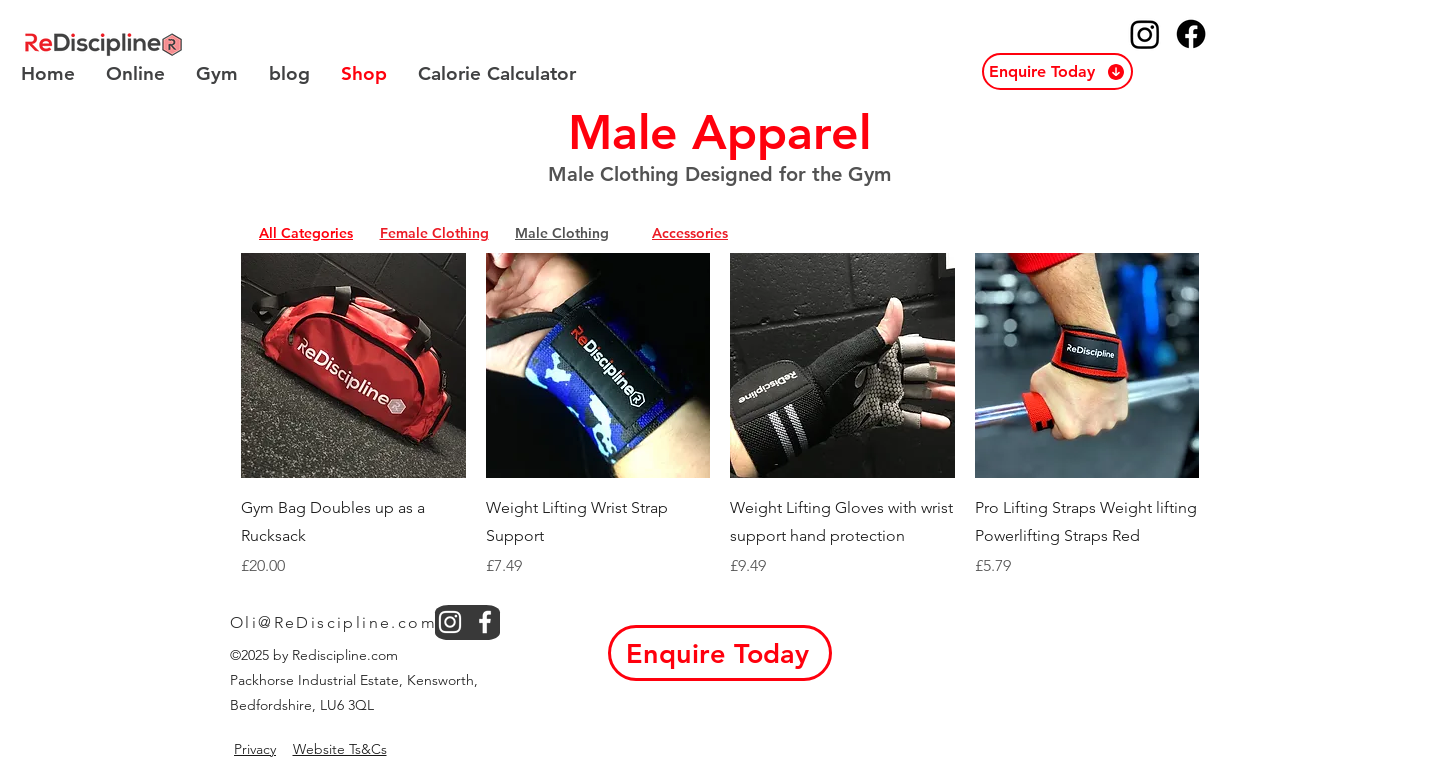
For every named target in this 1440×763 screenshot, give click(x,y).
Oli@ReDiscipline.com (333, 622)
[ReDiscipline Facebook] (1191, 34)
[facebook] (485, 622)
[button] (1057, 71)
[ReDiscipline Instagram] (1145, 34)
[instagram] (450, 622)
